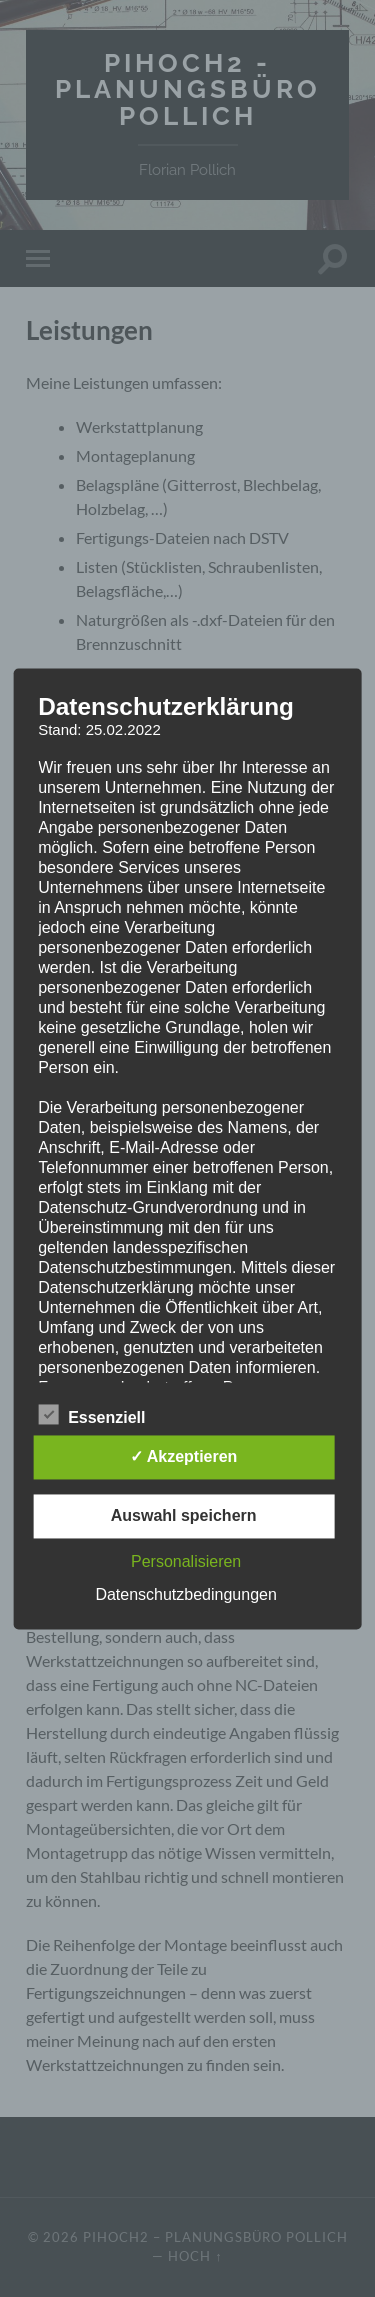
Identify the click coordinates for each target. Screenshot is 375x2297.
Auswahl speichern (184, 1515)
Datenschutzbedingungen (185, 1594)
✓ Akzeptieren (184, 1456)
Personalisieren (186, 1561)
